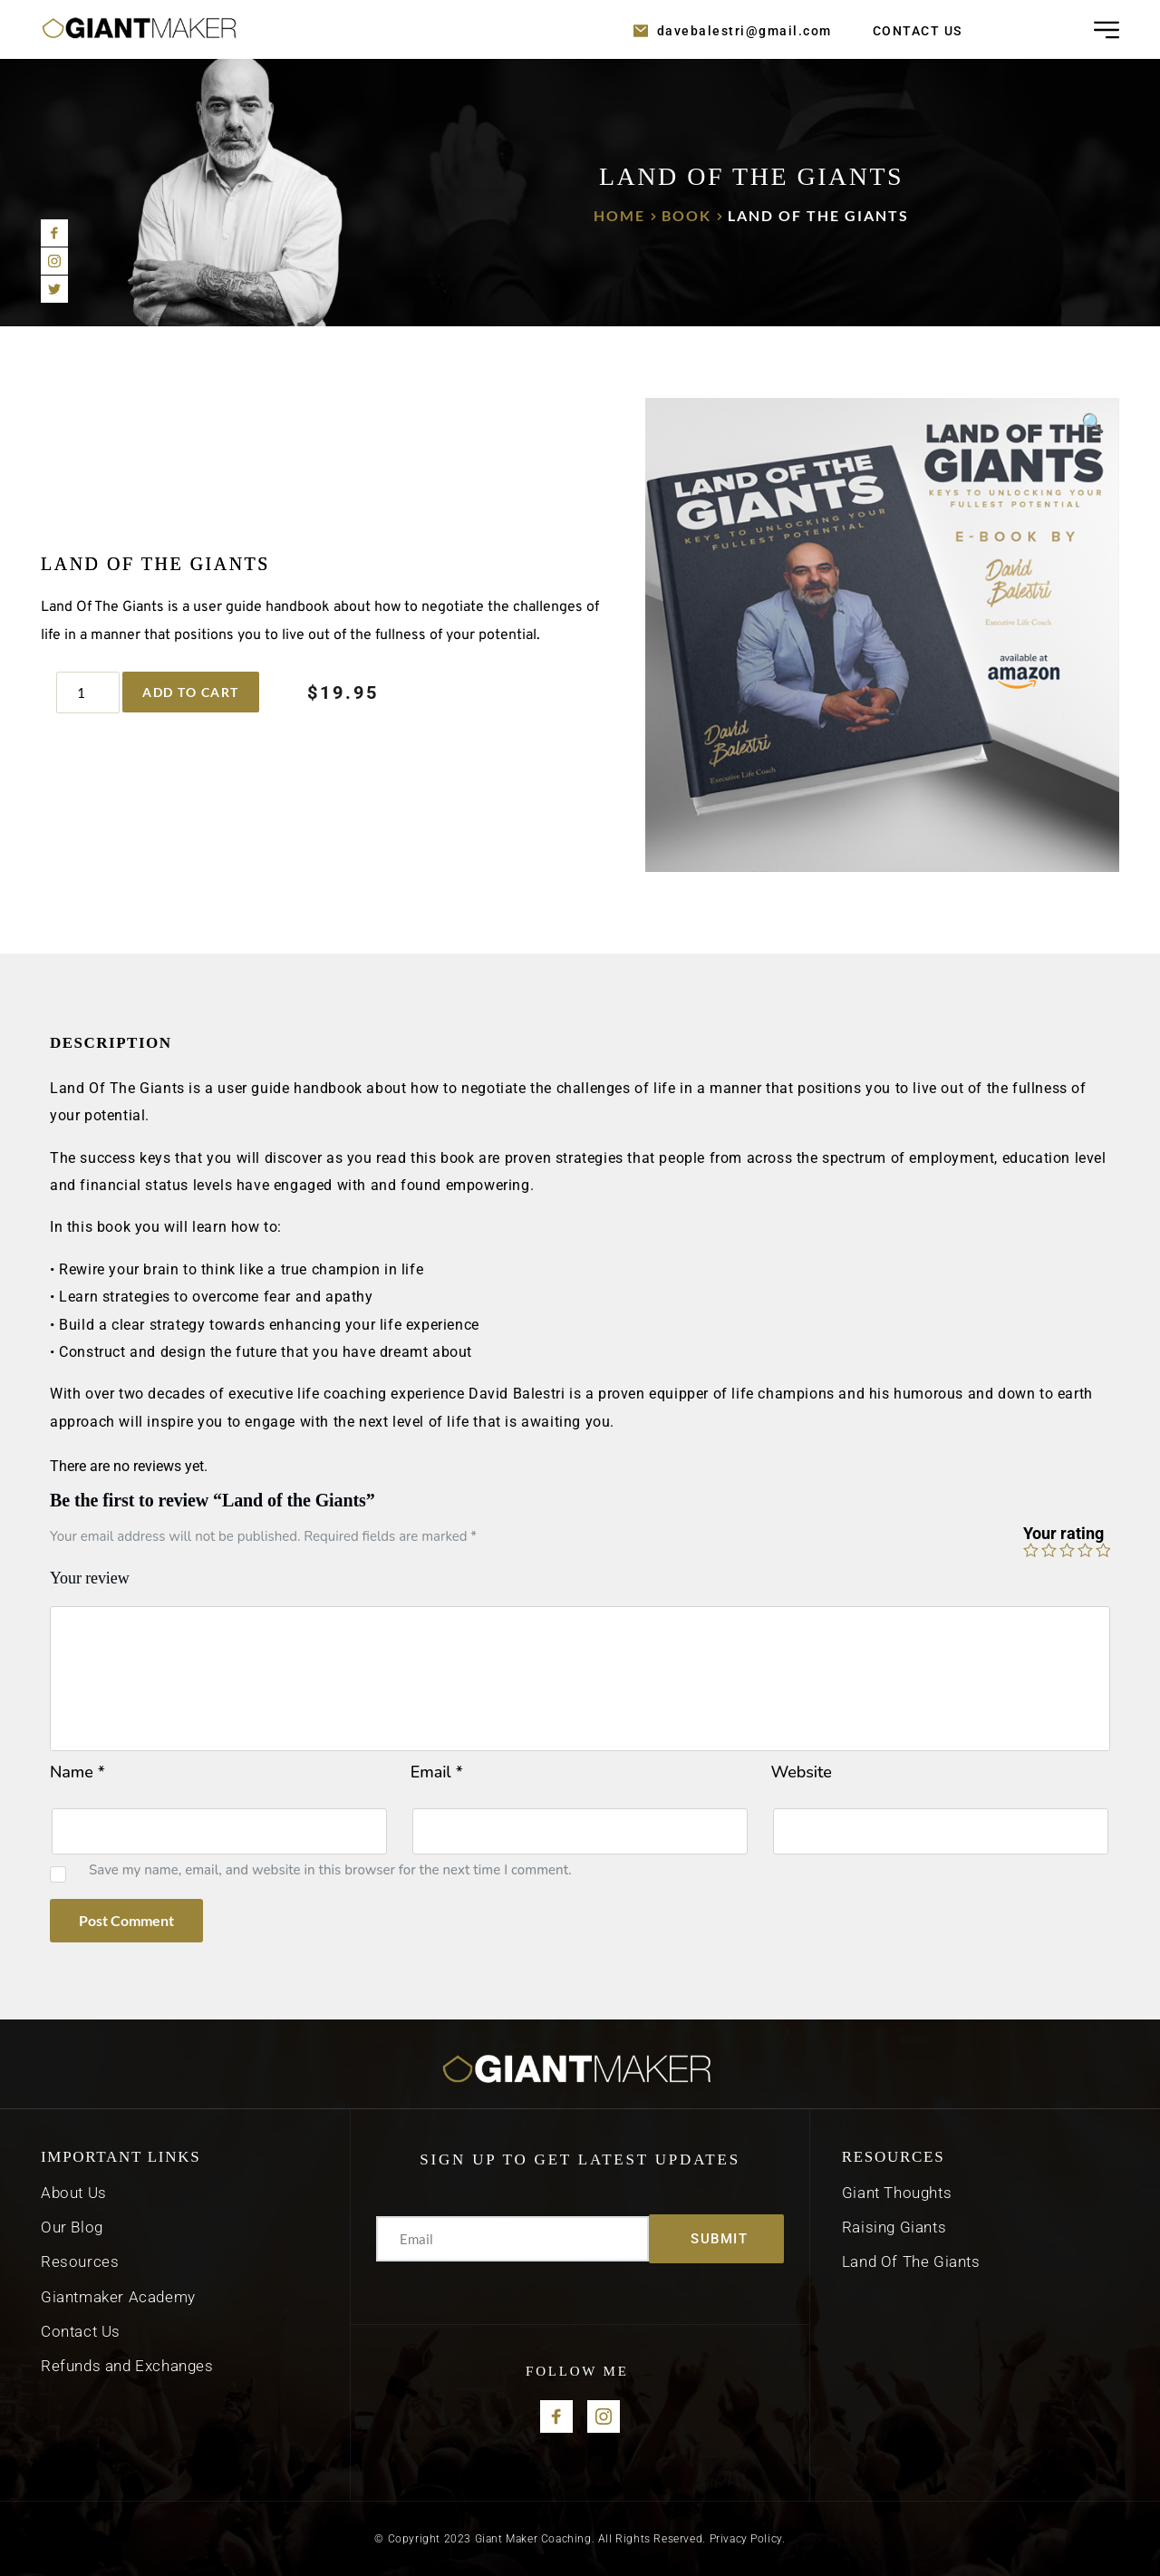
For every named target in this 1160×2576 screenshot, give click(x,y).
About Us (74, 2193)
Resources (82, 2261)
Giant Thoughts (897, 2193)
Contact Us (81, 2331)
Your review (90, 1578)
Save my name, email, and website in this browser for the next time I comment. (330, 1870)
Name (77, 1772)
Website (801, 1772)
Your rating (1063, 1533)
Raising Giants (894, 2227)
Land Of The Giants (911, 2261)
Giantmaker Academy (120, 2297)
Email (437, 1772)
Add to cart (190, 692)
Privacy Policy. (748, 2538)
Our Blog (72, 2227)
